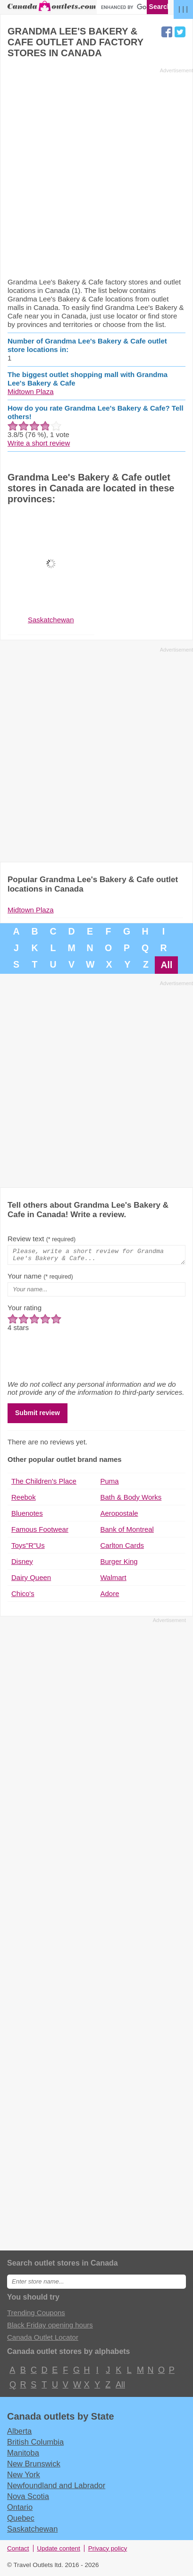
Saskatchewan (32, 2531)
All (166, 965)
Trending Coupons (36, 2315)
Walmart (113, 1580)
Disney (22, 1564)
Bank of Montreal (127, 1532)
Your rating (25, 1310)
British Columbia (35, 2444)
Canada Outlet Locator (42, 2340)
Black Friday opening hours (50, 2328)
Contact (18, 2551)
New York (23, 2477)
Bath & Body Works (131, 1500)
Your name (40, 1279)
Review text (42, 1239)
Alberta (19, 2434)
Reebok (23, 1500)
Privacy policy (107, 2551)
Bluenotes (27, 1516)
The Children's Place (43, 1484)
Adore (110, 1596)
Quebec (20, 2520)
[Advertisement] (96, 172)
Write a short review (39, 443)
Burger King (119, 1564)
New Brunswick (33, 2466)
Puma (110, 1484)
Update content (58, 2551)
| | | (183, 9)
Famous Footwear (39, 1532)
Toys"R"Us (28, 1548)
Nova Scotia (28, 2499)
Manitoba (23, 2455)
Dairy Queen (31, 1580)
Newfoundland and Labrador (56, 2488)
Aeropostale (119, 1516)
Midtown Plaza (31, 391)
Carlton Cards (122, 1548)
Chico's (22, 1596)
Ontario (20, 2510)
